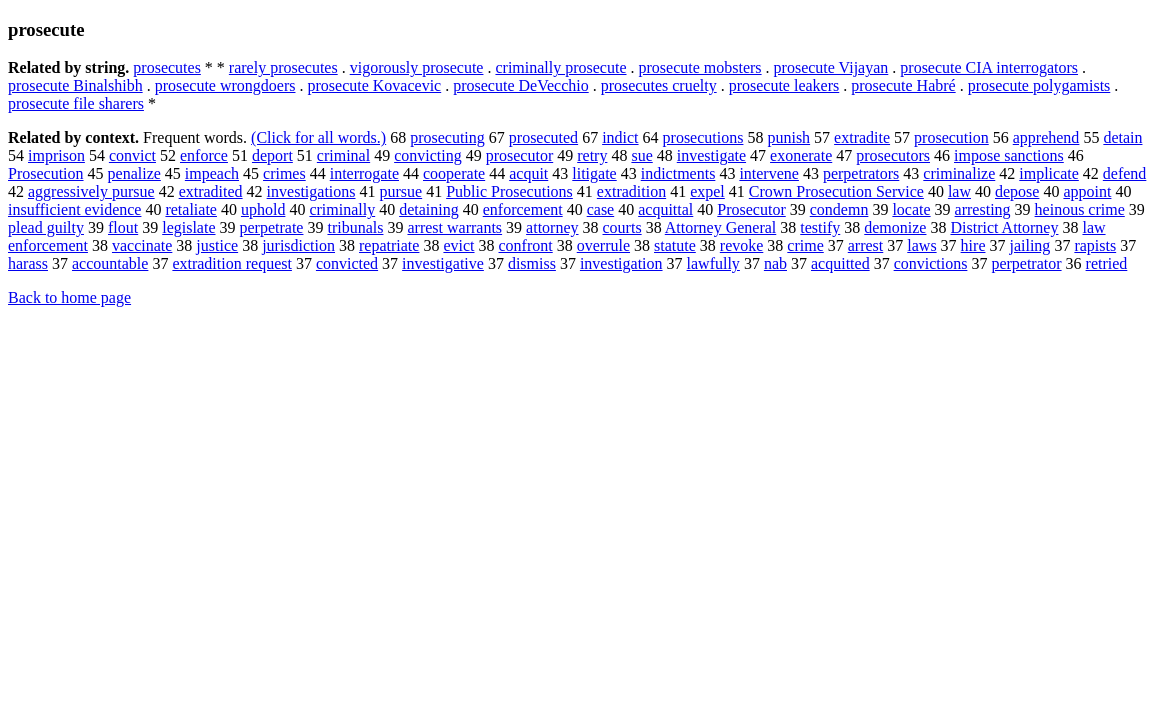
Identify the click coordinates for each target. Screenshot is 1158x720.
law (959, 191)
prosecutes (167, 67)
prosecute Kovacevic (374, 85)
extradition (631, 191)
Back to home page (69, 297)
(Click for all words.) (318, 137)
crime (805, 245)
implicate (1049, 173)
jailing (1029, 245)
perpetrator (1026, 263)
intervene (769, 173)
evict (458, 245)
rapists (1095, 245)
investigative (443, 263)
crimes (284, 173)
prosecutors (893, 155)
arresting (983, 209)
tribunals (355, 227)
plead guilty (46, 227)
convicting (428, 155)
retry (592, 155)
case (601, 209)
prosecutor (520, 155)
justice (217, 245)
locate (911, 209)
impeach (212, 173)
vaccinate (142, 245)
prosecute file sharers (76, 103)
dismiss (532, 263)
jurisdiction (298, 245)
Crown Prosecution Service (836, 191)
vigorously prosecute (417, 67)
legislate (188, 227)
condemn (839, 209)
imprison (56, 155)
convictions (931, 263)
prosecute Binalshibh (75, 85)
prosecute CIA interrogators (989, 67)
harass (28, 263)
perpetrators (861, 173)
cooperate (454, 173)
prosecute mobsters (700, 67)
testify (820, 227)
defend (1125, 173)
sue (641, 155)
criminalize (959, 173)
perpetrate (272, 227)
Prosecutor (751, 209)
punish (788, 137)
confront (526, 245)
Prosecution (46, 173)
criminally (342, 209)
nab (775, 263)
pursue (401, 191)
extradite (862, 137)
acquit (528, 173)
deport (272, 155)
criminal (343, 155)
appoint (1087, 191)
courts (622, 227)
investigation (621, 263)
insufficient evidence (74, 209)
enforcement (523, 209)
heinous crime (1080, 209)
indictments (678, 173)
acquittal (665, 209)
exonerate (801, 155)
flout (123, 227)
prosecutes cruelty (659, 85)
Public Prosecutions (509, 191)
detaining (429, 209)
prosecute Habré (903, 85)
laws (921, 245)
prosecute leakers (784, 85)
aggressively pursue (91, 191)
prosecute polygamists (1039, 85)
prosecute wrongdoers (225, 85)
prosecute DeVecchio (521, 85)
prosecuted (543, 137)
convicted (347, 263)
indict (620, 137)
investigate (711, 155)
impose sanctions (1009, 155)
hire (973, 245)
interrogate (364, 173)
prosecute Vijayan (831, 67)
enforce (204, 155)
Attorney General (721, 227)
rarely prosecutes (283, 67)
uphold (263, 209)
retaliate (191, 209)
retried (1107, 263)
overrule (603, 245)
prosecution (951, 137)
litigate (594, 173)
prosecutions (703, 137)
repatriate (389, 245)
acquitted (840, 263)
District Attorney (1004, 227)
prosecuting (447, 137)
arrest (866, 245)
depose (1017, 191)
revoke (742, 245)
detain (1122, 137)
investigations (311, 191)
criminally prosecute (560, 67)
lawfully (713, 263)
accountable (110, 263)
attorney (552, 227)
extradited (211, 191)
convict (132, 155)
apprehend (1046, 137)
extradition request (232, 263)
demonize (895, 227)
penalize (134, 173)
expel (707, 191)
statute (675, 245)
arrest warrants (454, 227)
